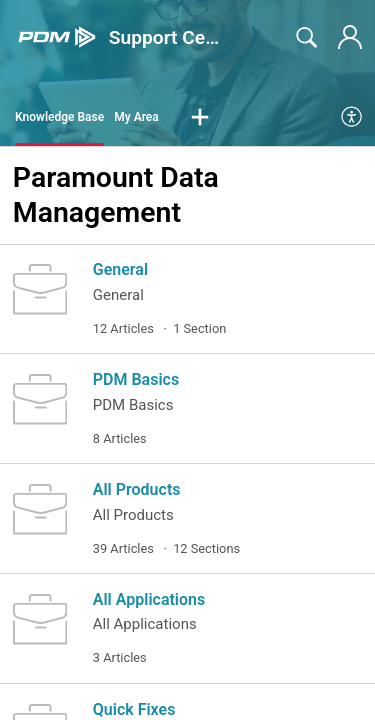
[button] (200, 118)
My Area (136, 117)
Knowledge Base (59, 117)
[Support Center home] (57, 37)
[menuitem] (352, 118)
